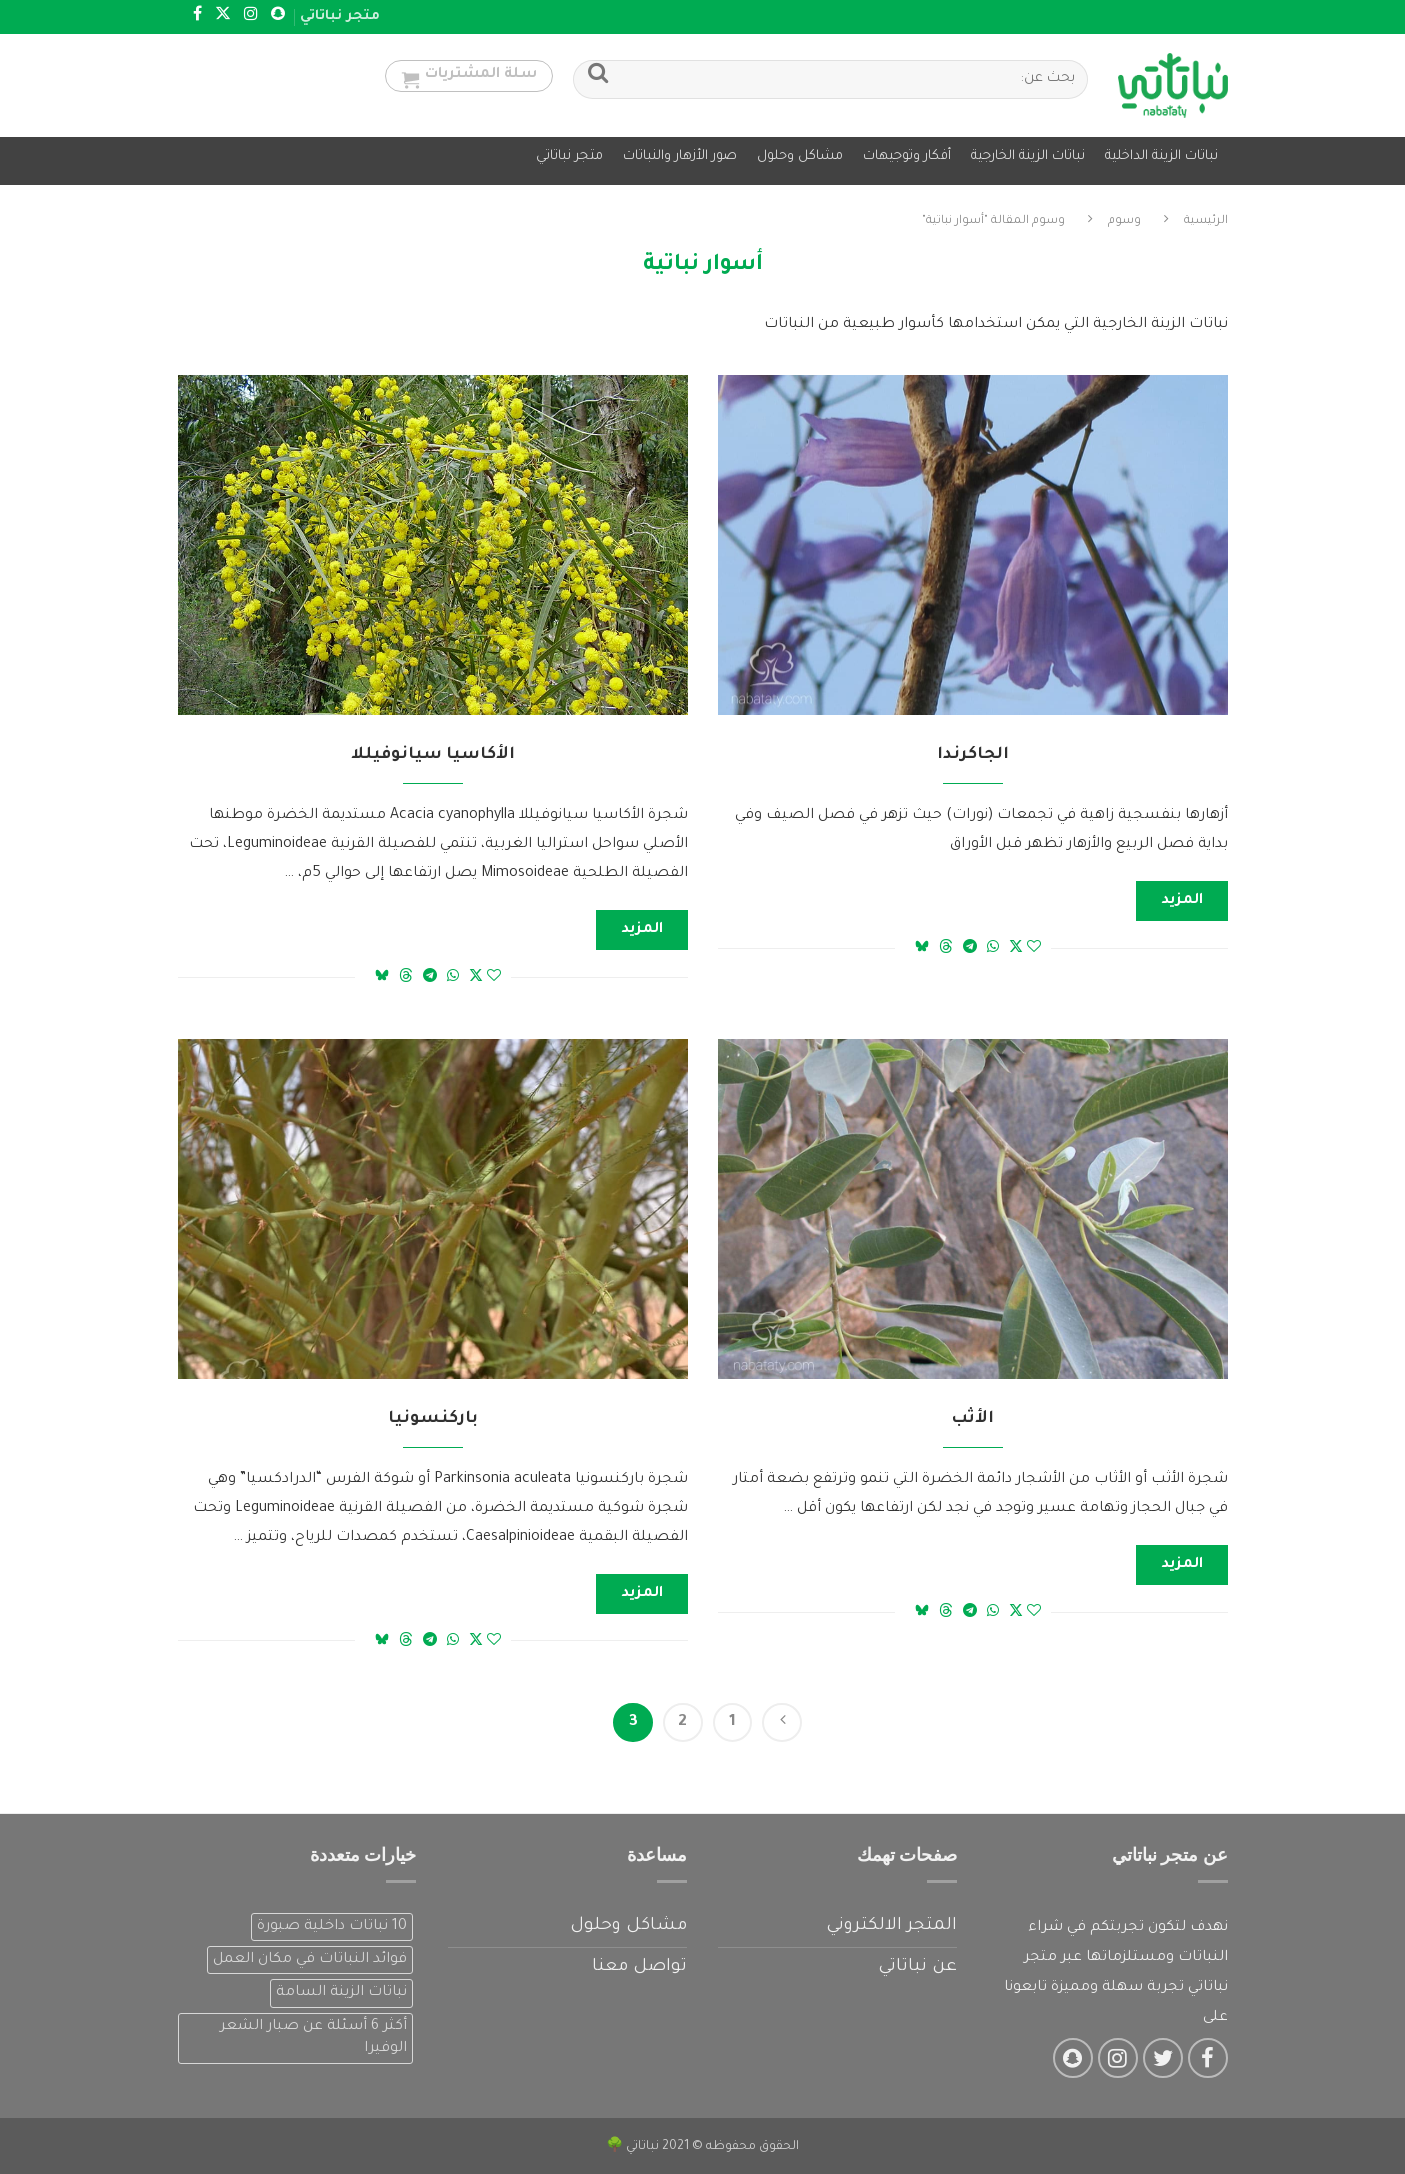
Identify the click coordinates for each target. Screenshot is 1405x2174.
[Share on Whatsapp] (993, 944)
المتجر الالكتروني (891, 1922)
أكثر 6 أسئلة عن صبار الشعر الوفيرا (313, 2034)
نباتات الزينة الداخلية (1161, 156)
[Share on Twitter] (1016, 943)
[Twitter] (223, 17)
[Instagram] (251, 17)
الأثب (972, 1415)
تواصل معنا (639, 1964)
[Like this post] (1034, 944)
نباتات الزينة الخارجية (1028, 156)
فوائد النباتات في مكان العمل (310, 1956)
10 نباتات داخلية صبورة (332, 1923)
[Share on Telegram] (970, 944)
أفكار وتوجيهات (907, 156)
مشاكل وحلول (800, 156)
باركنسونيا (433, 1415)
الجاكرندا (973, 751)
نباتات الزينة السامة (341, 1990)
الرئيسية (1206, 217)
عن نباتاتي (917, 1964)
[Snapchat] (278, 17)
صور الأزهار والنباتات (680, 156)
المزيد (1182, 897)
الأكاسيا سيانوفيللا (433, 751)
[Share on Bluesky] (922, 943)
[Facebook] (197, 17)
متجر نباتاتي (340, 16)
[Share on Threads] (946, 943)
